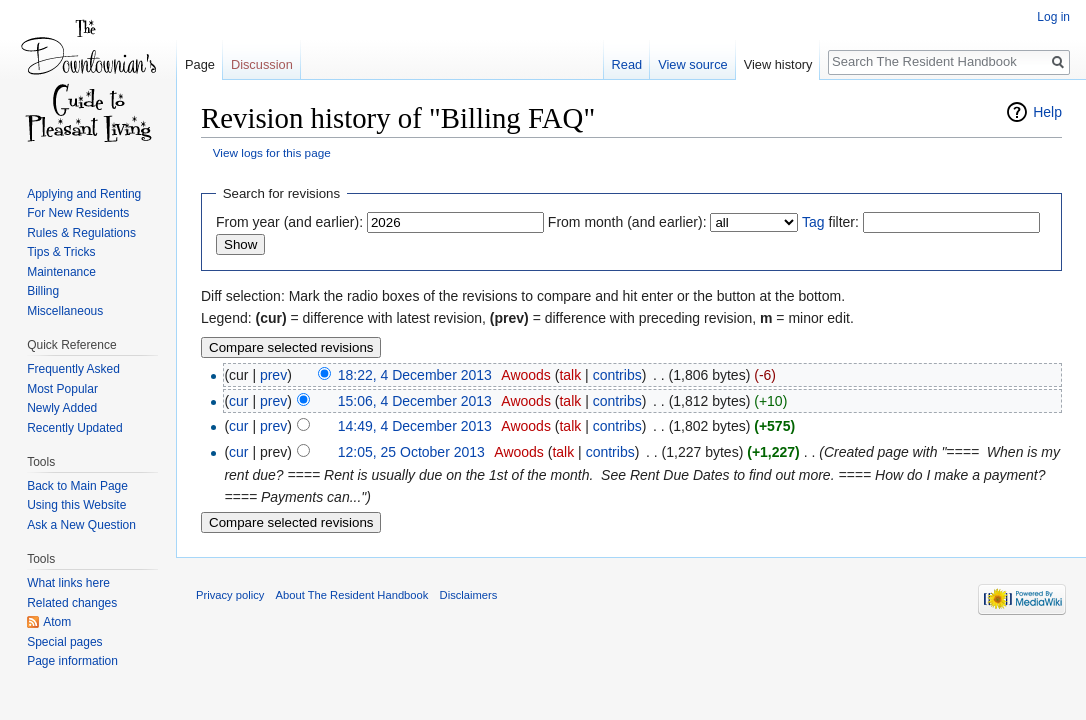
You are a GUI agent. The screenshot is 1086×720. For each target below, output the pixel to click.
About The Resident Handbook (352, 595)
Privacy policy (230, 595)
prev (273, 375)
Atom (57, 622)
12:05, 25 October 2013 (411, 452)
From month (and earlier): (627, 222)
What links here (68, 583)
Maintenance (61, 272)
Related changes (72, 603)
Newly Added (62, 408)
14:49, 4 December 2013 (415, 426)
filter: (830, 222)
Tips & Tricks (61, 252)
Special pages (64, 642)
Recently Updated (74, 428)
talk (570, 375)
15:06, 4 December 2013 (415, 401)
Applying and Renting (84, 194)
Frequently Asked (73, 369)
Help (1047, 112)
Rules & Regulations (81, 233)
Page (200, 64)
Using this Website (76, 505)
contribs (617, 375)
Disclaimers (469, 595)
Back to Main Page (77, 486)
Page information (72, 661)
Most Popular (62, 389)
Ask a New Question (81, 525)
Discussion (262, 64)
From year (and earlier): (289, 222)
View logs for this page (272, 152)
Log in (1053, 17)
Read (627, 64)
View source (692, 64)
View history (778, 64)
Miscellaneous (65, 311)
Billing (43, 291)
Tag (813, 222)
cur (238, 401)
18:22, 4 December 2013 (415, 375)
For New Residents (78, 213)
